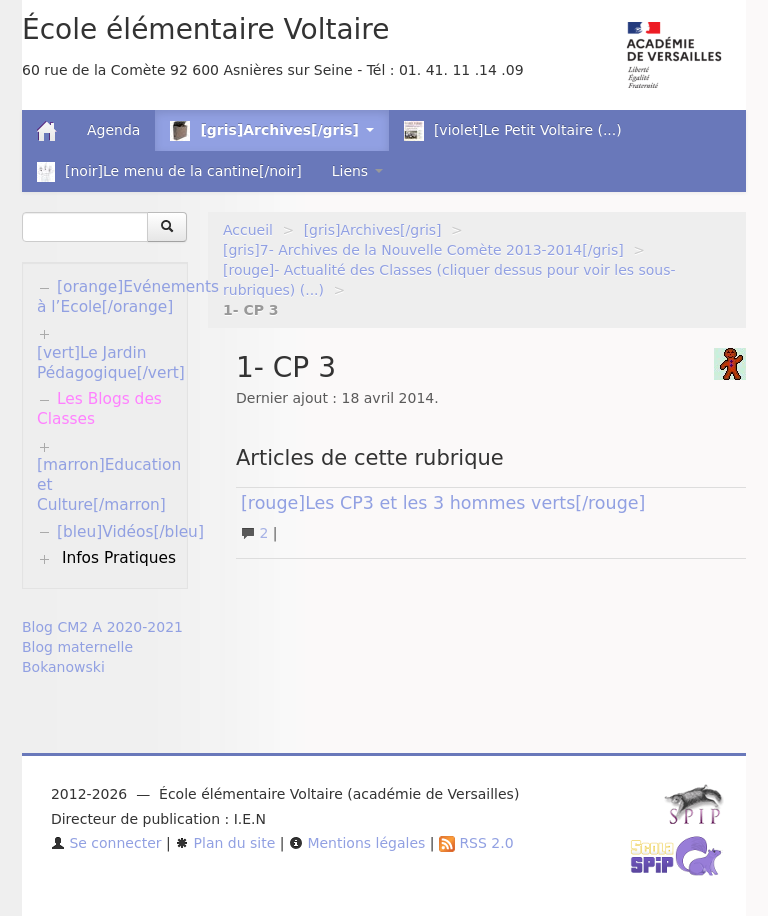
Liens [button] (357, 171)
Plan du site (225, 843)
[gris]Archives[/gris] (373, 230)
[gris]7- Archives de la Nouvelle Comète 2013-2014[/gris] (423, 250)
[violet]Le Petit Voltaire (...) (513, 131)
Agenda (113, 130)
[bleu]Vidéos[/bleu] (130, 532)
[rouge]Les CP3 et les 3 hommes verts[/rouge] (443, 503)
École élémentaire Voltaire (205, 29)
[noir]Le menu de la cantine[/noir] (169, 172)
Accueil (248, 230)
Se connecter (106, 843)
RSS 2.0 (476, 843)
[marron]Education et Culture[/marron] (109, 485)
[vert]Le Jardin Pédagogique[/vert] (111, 363)
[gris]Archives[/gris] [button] (271, 131)
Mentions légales (357, 843)
